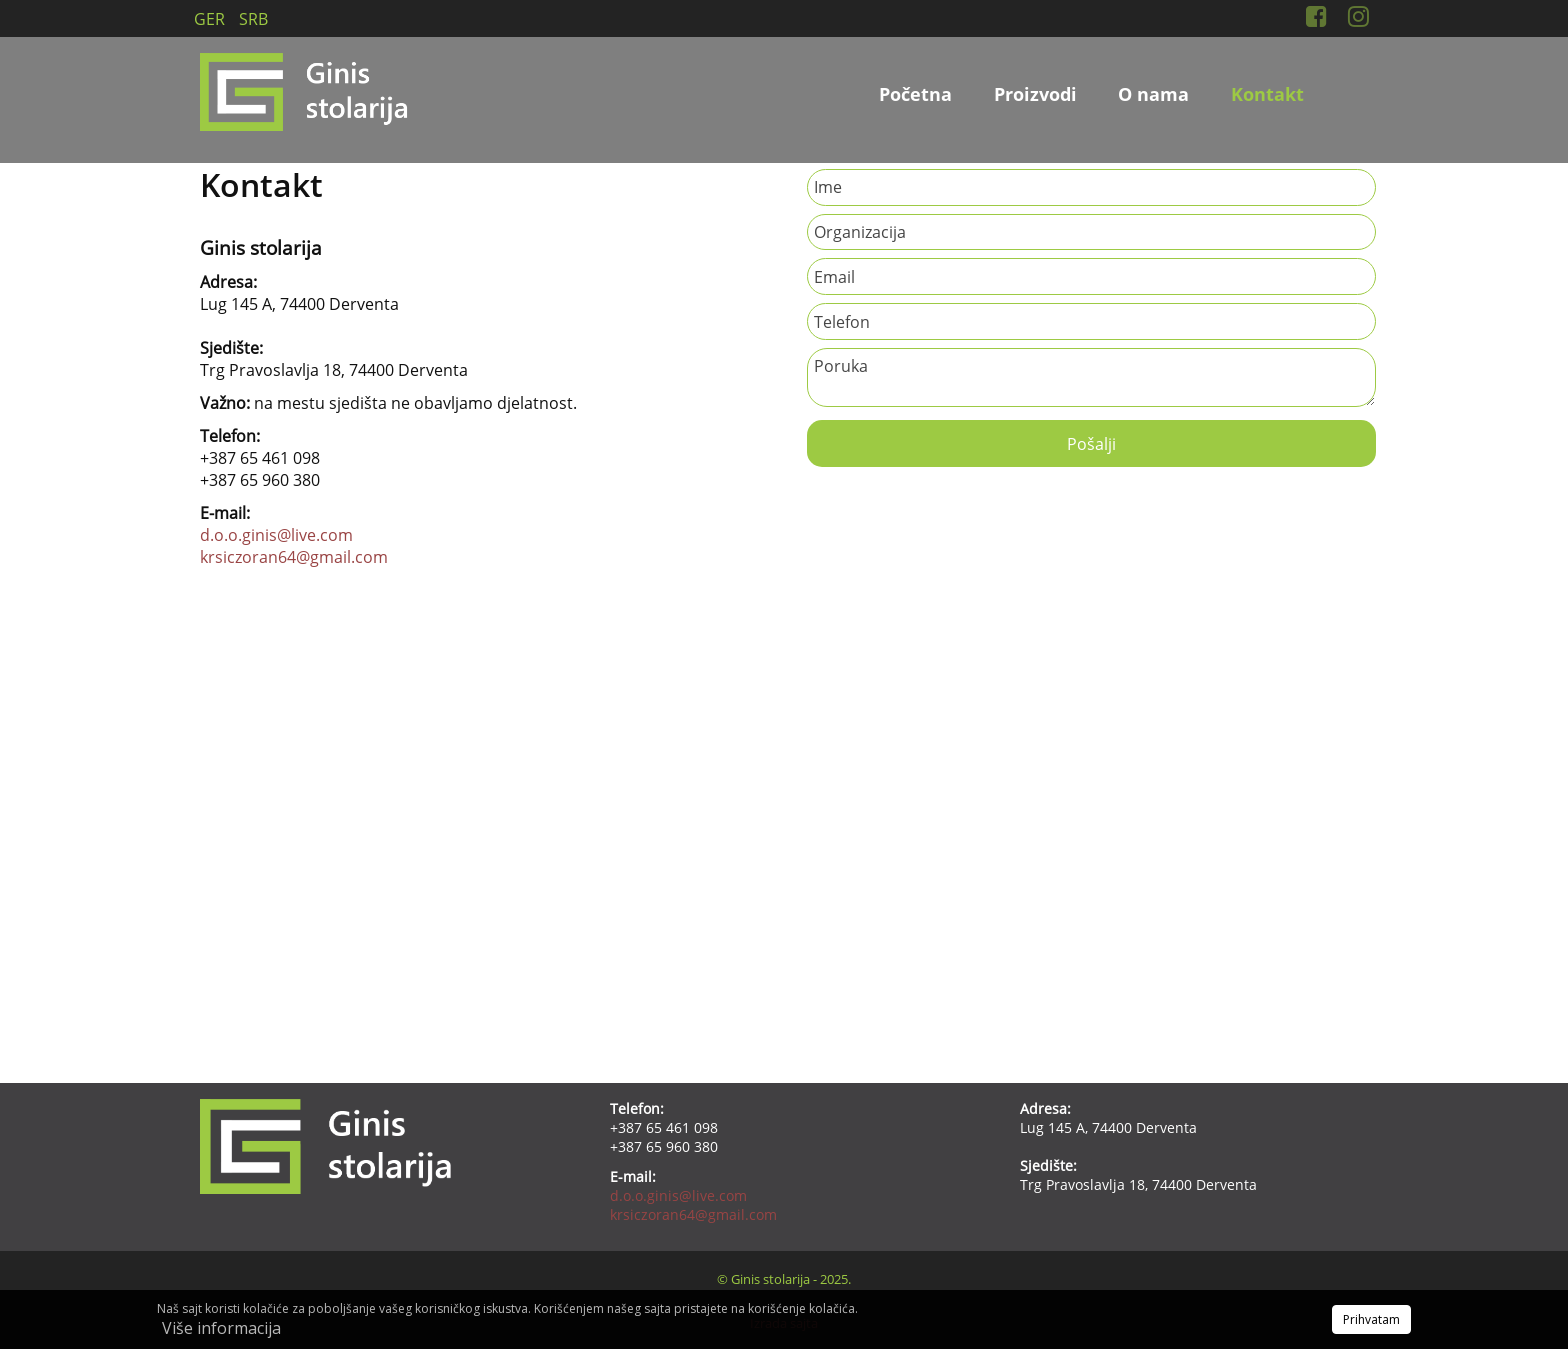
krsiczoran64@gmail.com (294, 557)
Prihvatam (1371, 1319)
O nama (1153, 94)
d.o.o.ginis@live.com (276, 535)
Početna (915, 94)
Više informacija (221, 1328)
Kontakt (1267, 94)
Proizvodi (1035, 94)
